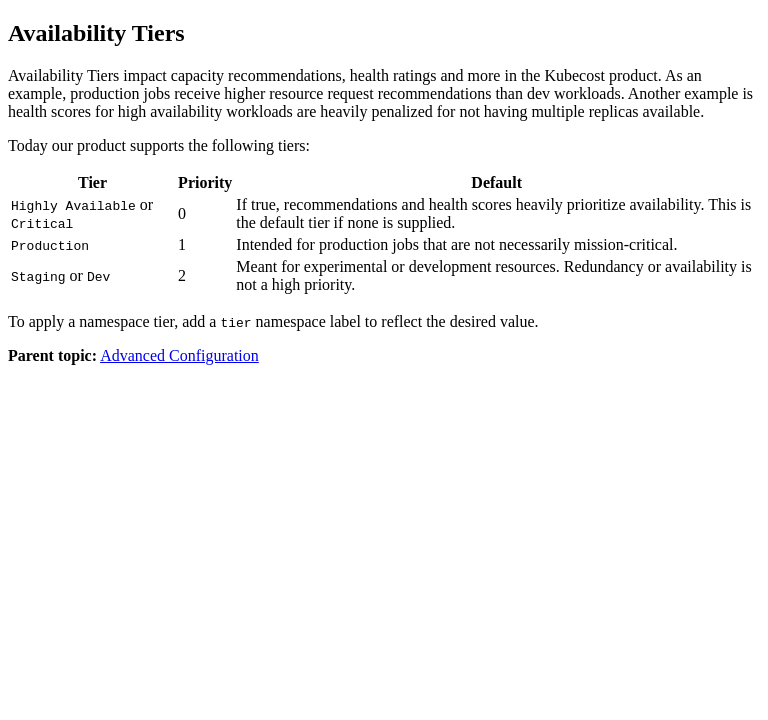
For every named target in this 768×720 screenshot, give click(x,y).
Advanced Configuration (179, 355)
